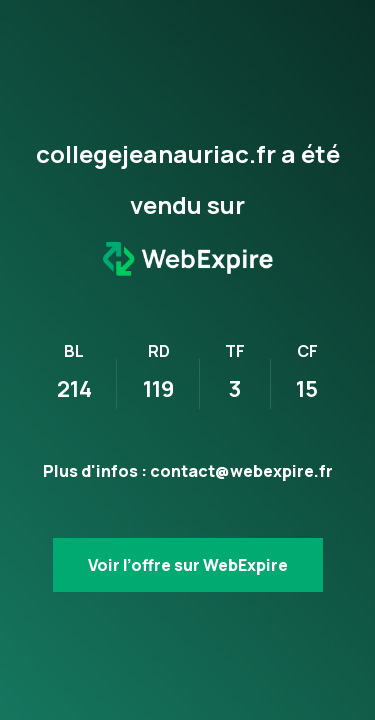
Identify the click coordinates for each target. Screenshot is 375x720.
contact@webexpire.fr (241, 471)
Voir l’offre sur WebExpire (188, 565)
